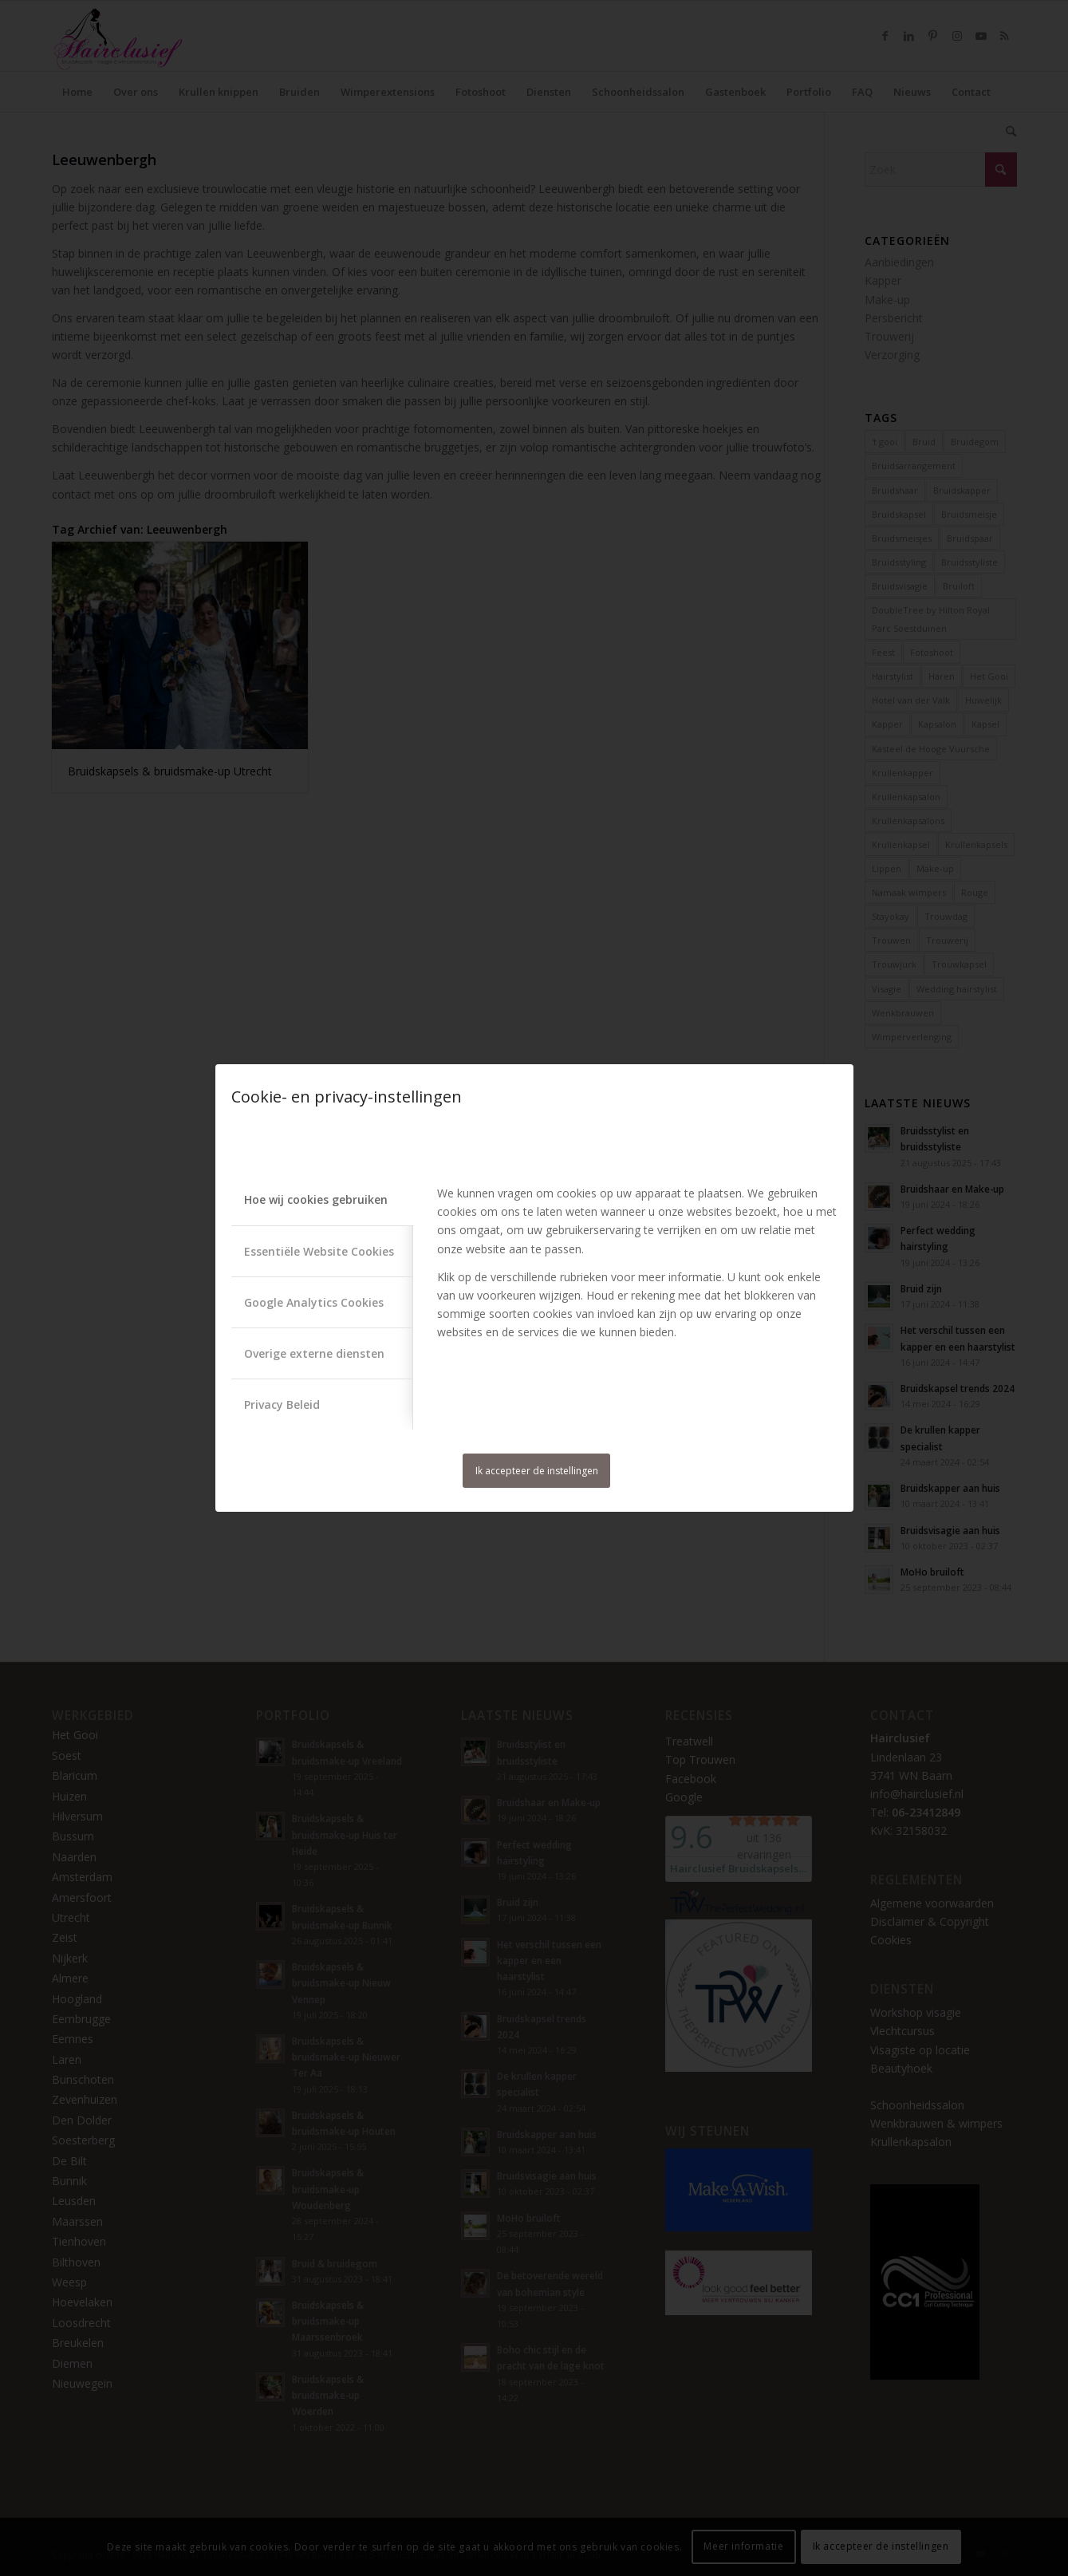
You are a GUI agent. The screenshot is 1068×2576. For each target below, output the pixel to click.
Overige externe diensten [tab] (314, 1353)
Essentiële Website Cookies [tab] (319, 1251)
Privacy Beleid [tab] (282, 1404)
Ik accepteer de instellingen (536, 1470)
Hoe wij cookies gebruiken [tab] (316, 1199)
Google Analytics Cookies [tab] (314, 1302)
